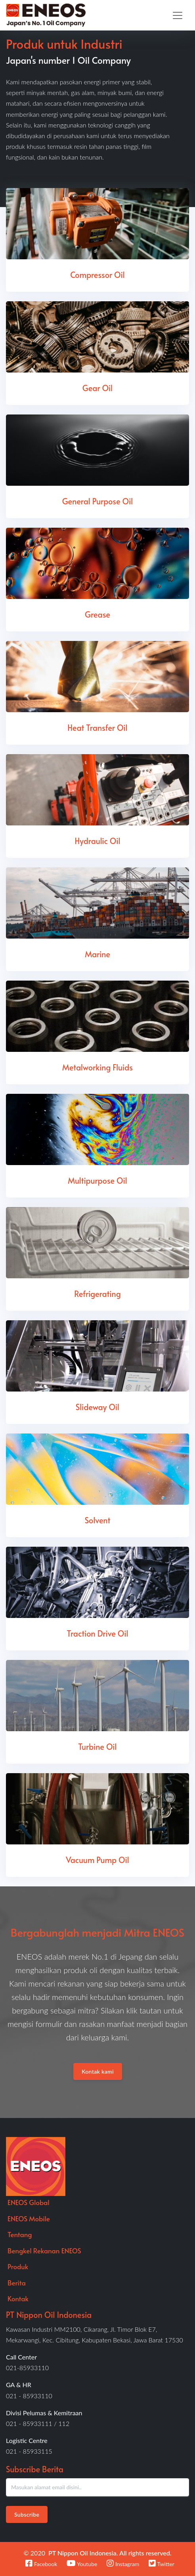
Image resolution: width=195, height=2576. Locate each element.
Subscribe (26, 2514)
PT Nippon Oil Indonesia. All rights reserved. (110, 2553)
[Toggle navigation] (177, 15)
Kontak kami (98, 2071)
